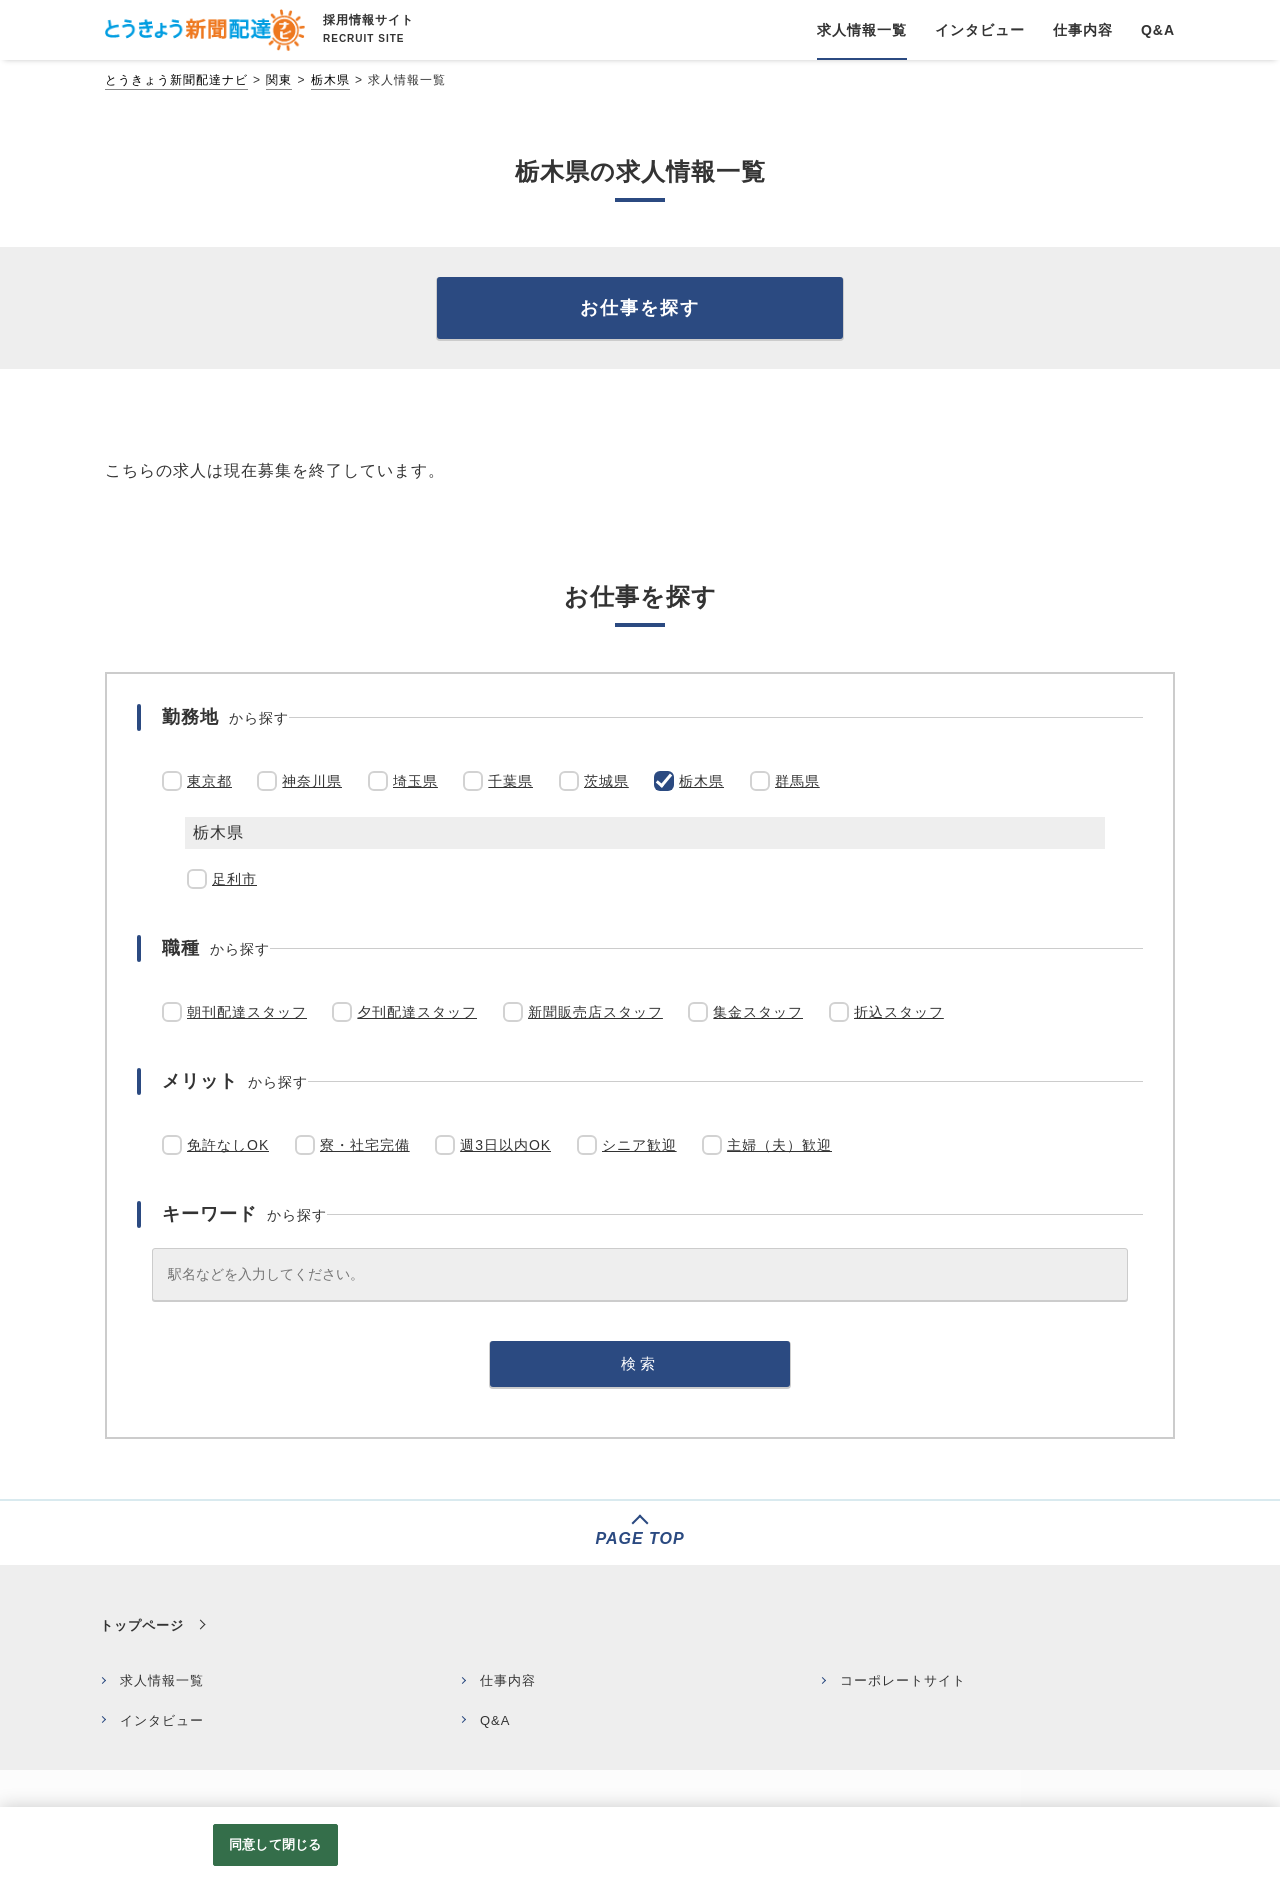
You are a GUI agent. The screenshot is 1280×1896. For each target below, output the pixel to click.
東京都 (209, 781)
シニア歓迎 (639, 1145)
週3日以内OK (505, 1145)
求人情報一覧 (162, 1680)
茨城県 (606, 781)
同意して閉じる (275, 1844)
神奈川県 (312, 781)
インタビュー (162, 1720)
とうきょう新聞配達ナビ (176, 80)
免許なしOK (228, 1145)
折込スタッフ (899, 1012)
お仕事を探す (640, 308)
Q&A (495, 1720)
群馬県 (797, 781)
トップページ (142, 1625)
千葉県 (510, 781)
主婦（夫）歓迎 (779, 1145)
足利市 (234, 879)
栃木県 (330, 80)
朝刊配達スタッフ (247, 1012)
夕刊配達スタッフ (417, 1012)
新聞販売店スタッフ (595, 1012)
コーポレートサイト (903, 1680)
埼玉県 (415, 781)
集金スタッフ (758, 1012)
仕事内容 (508, 1680)
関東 (279, 80)
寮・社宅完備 (365, 1145)
